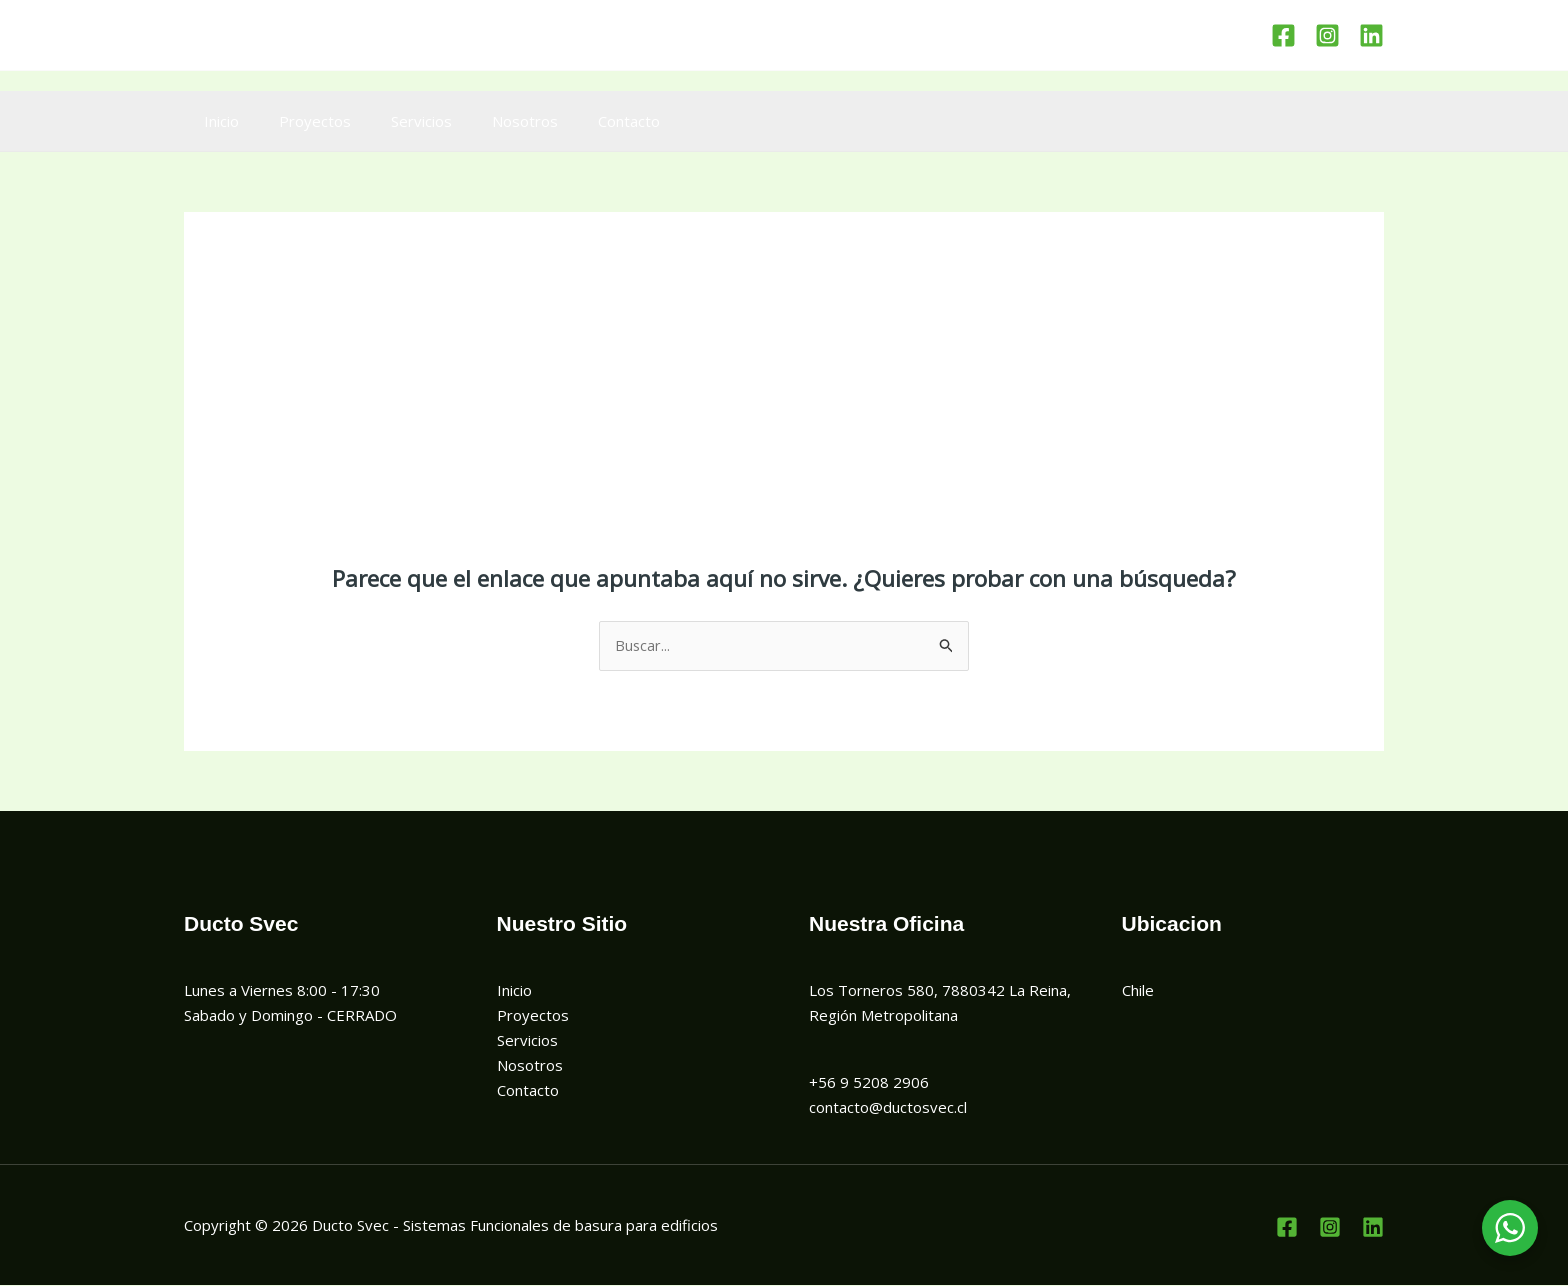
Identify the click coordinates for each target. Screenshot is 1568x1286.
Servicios (396, 121)
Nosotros (490, 121)
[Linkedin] (1371, 35)
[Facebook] (1283, 35)
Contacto (584, 121)
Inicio (216, 121)
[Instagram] (1327, 35)
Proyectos (300, 121)
